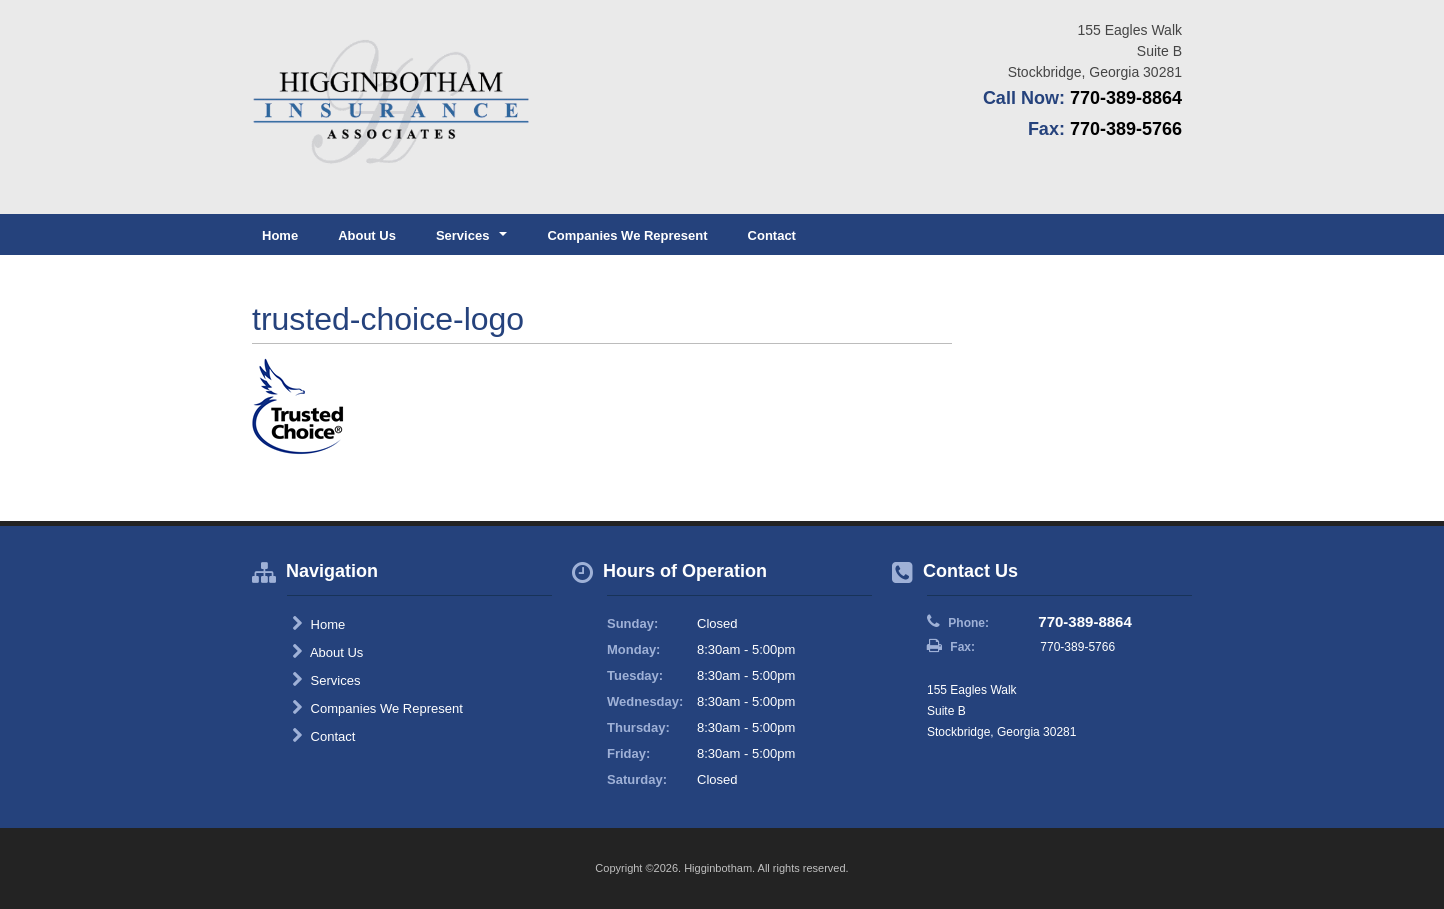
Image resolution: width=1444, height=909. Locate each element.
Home (280, 235)
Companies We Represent (627, 235)
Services (326, 680)
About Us (367, 235)
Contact (772, 235)
